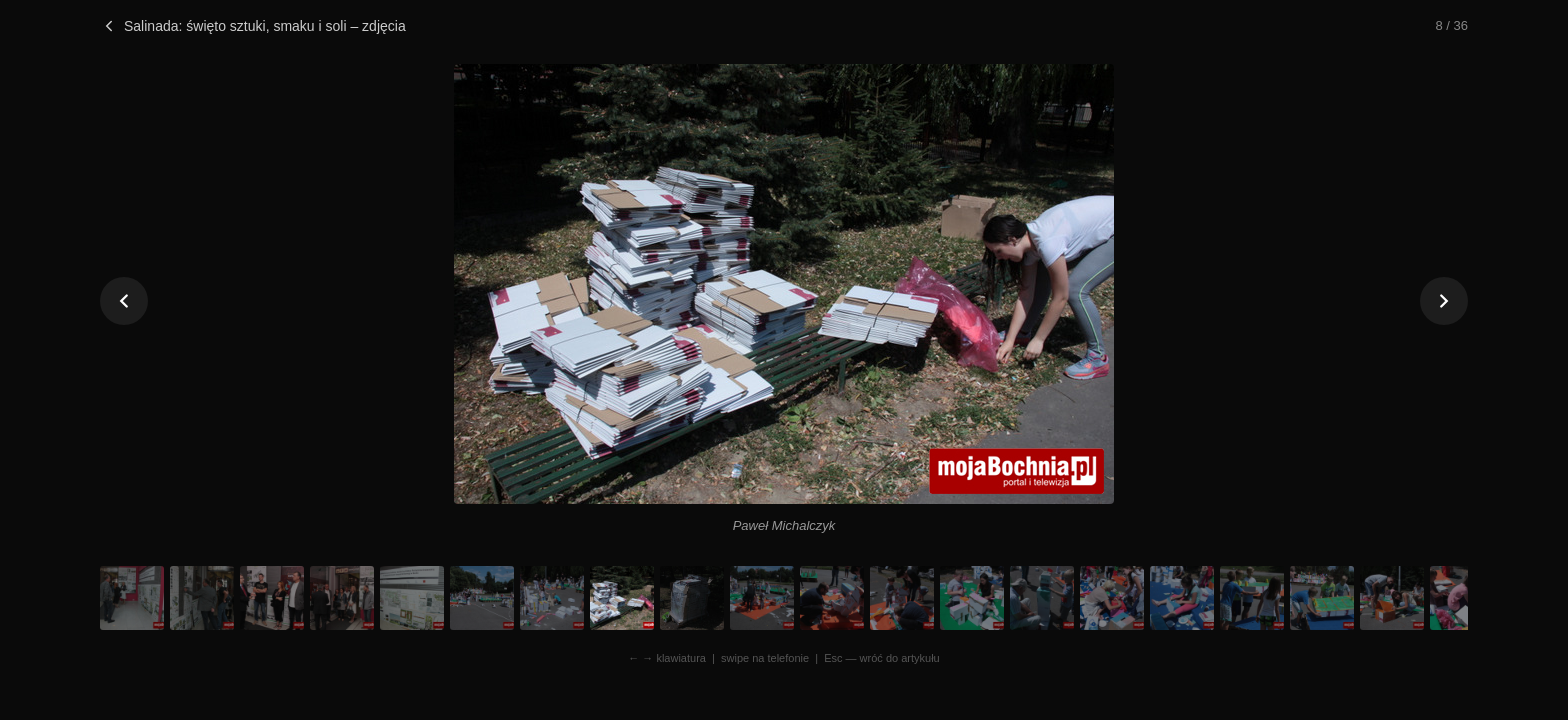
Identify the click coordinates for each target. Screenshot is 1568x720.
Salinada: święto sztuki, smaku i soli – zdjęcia (253, 26)
